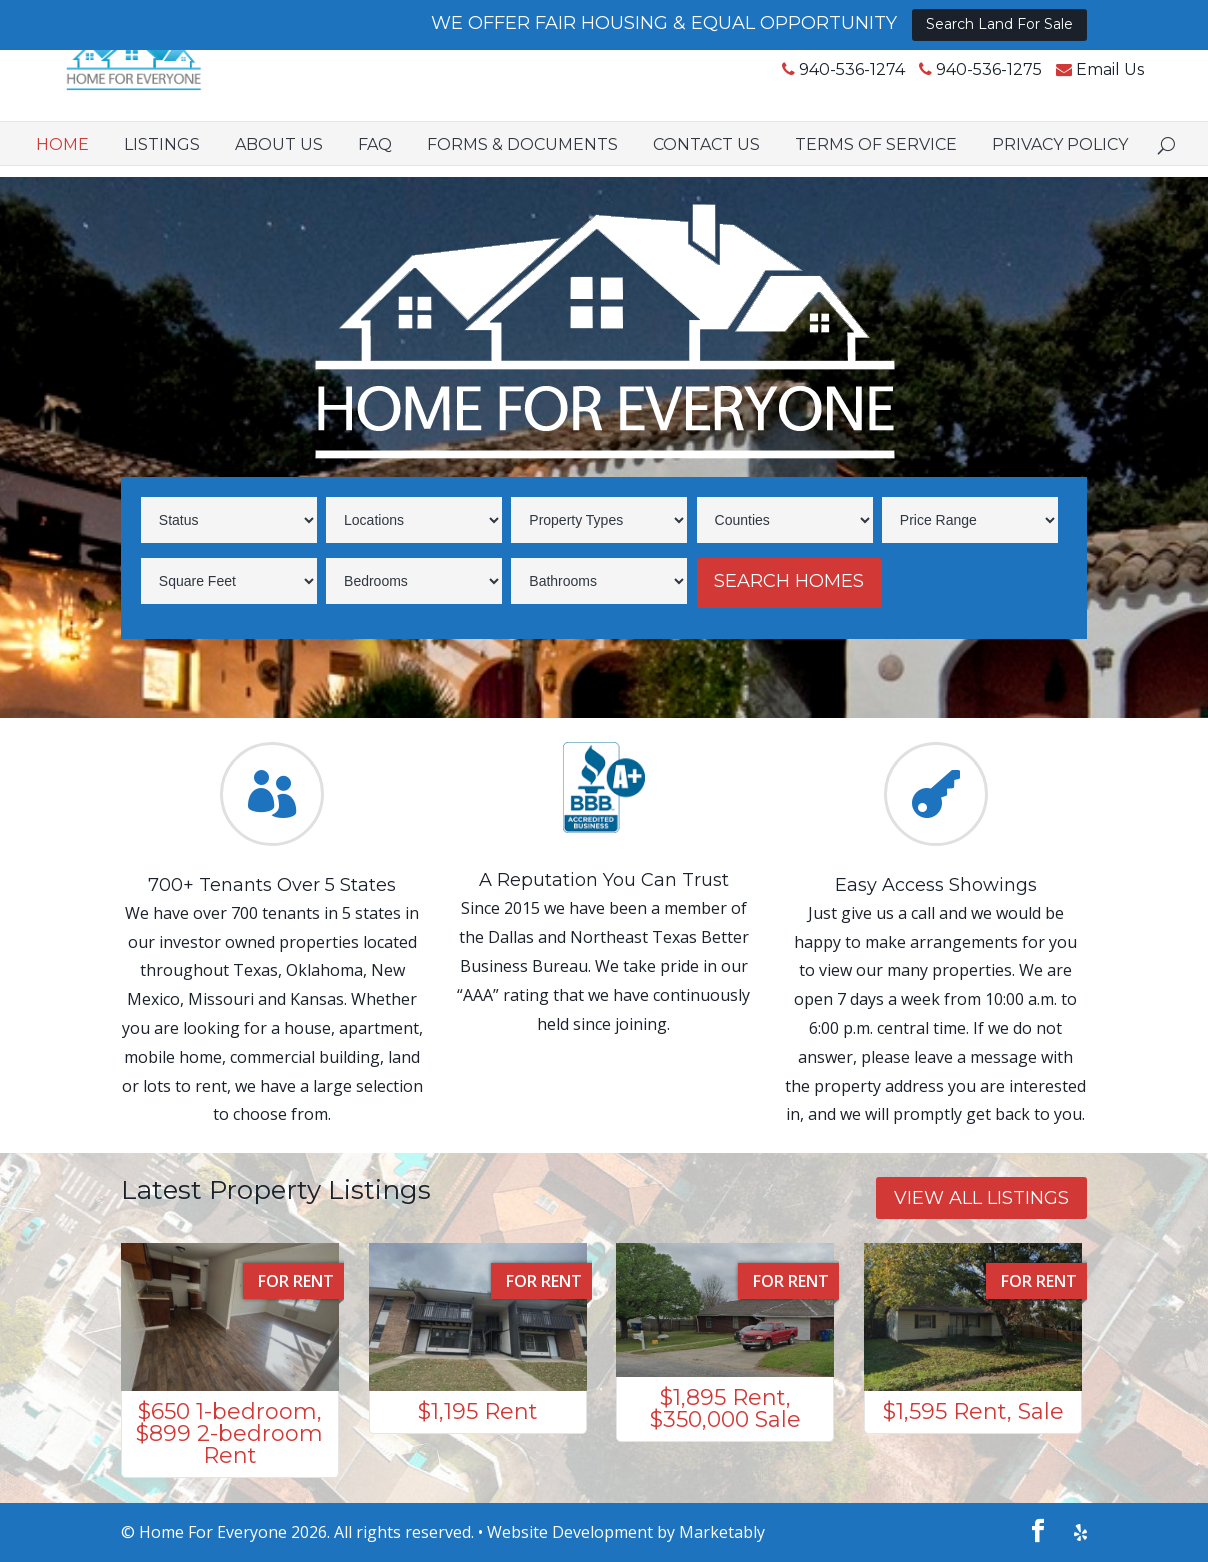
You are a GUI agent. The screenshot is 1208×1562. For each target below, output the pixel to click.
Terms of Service (876, 163)
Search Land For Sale (999, 24)
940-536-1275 (932, 89)
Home (62, 163)
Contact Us (706, 163)
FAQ (375, 163)
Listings (162, 163)
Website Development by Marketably (626, 1532)
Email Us (1053, 89)
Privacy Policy (1060, 163)
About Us (279, 163)
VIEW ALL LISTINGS (981, 1198)
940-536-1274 (795, 89)
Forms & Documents (522, 163)
